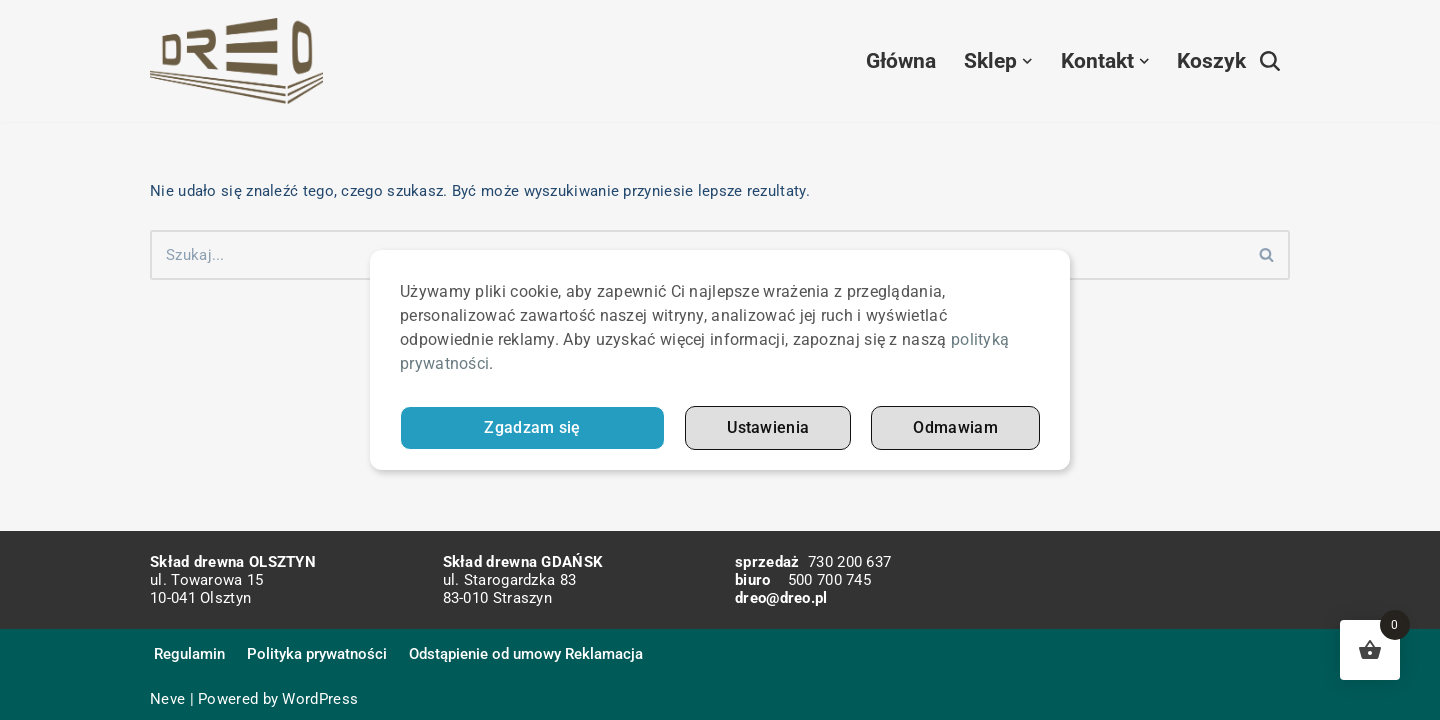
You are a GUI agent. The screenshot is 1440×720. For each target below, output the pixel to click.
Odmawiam (955, 428)
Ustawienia (768, 428)
